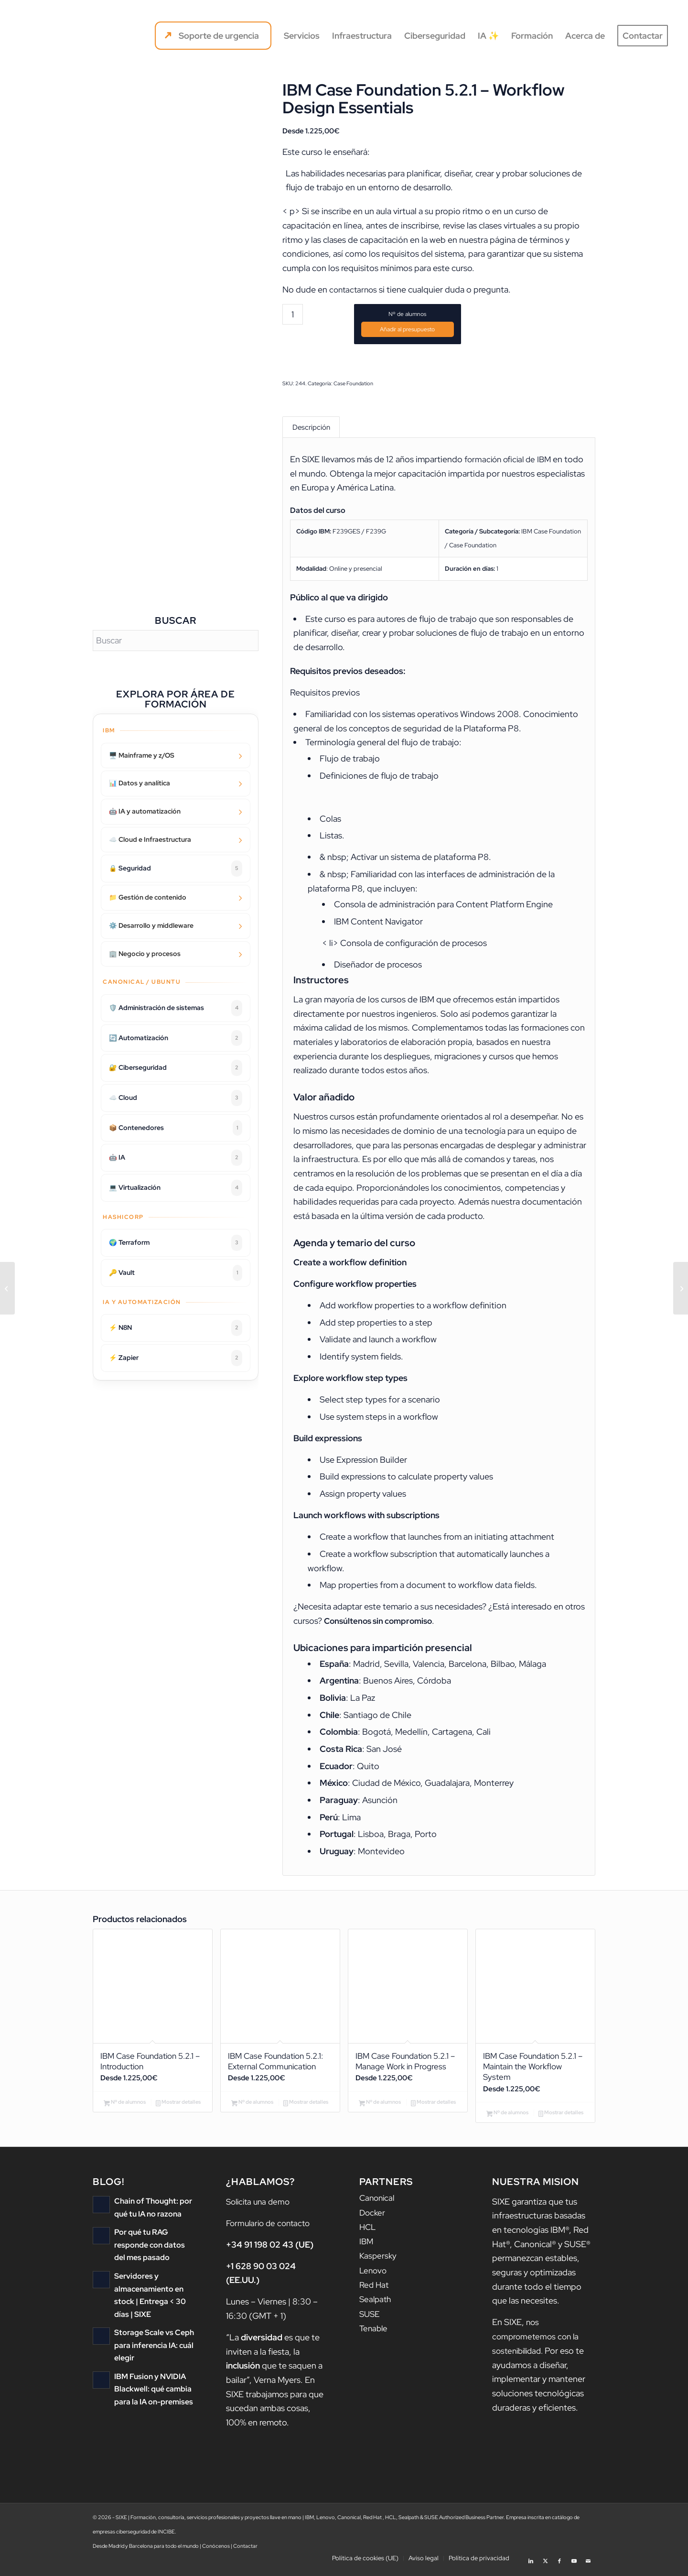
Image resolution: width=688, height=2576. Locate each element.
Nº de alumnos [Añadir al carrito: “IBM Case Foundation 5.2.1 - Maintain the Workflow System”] (507, 2119)
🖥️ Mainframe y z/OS (141, 755)
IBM (366, 2246)
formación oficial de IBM (510, 461)
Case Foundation (353, 383)
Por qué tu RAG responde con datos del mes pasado (153, 2250)
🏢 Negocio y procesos (145, 953)
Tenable (374, 2331)
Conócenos (216, 2551)
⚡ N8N (175, 1328)
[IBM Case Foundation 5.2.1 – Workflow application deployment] (7, 1288)
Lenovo (373, 2274)
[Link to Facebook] (559, 2564)
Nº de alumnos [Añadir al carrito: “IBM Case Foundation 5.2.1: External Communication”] (252, 2108)
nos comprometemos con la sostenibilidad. (537, 2342)
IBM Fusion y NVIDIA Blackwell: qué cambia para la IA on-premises (151, 2391)
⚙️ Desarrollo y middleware (151, 925)
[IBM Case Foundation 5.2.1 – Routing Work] (680, 1288)
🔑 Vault (175, 1273)
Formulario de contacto (270, 2228)
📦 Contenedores (175, 1128)
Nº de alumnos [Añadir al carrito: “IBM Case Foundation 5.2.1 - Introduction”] (125, 2108)
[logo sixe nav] (61, 35)
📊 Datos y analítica (139, 783)
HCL (368, 2232)
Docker (373, 2217)
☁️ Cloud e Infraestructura (150, 839)
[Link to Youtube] (574, 2564)
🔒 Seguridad (175, 868)
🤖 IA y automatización (145, 811)
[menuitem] (213, 35)
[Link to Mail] (588, 2564)
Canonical (378, 2203)
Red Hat (374, 2288)
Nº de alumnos (407, 314)
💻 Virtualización (175, 1188)
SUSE (370, 2317)
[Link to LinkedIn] (531, 2564)
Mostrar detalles (178, 2108)
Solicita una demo (260, 2207)
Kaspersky (378, 2260)
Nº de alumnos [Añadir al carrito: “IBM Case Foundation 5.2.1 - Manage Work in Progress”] (380, 2108)
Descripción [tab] (311, 428)
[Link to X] (545, 2564)
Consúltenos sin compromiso (381, 1622)
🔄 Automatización (175, 1038)
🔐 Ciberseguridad (175, 1068)
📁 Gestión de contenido (147, 897)
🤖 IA (175, 1158)
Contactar (245, 2551)
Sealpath (376, 2303)
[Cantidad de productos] (292, 314)
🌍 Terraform (175, 1243)
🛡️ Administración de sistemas (175, 1008)
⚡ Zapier (175, 1358)
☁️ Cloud (175, 1098)
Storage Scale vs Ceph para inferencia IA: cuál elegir (151, 2348)
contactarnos (354, 289)
